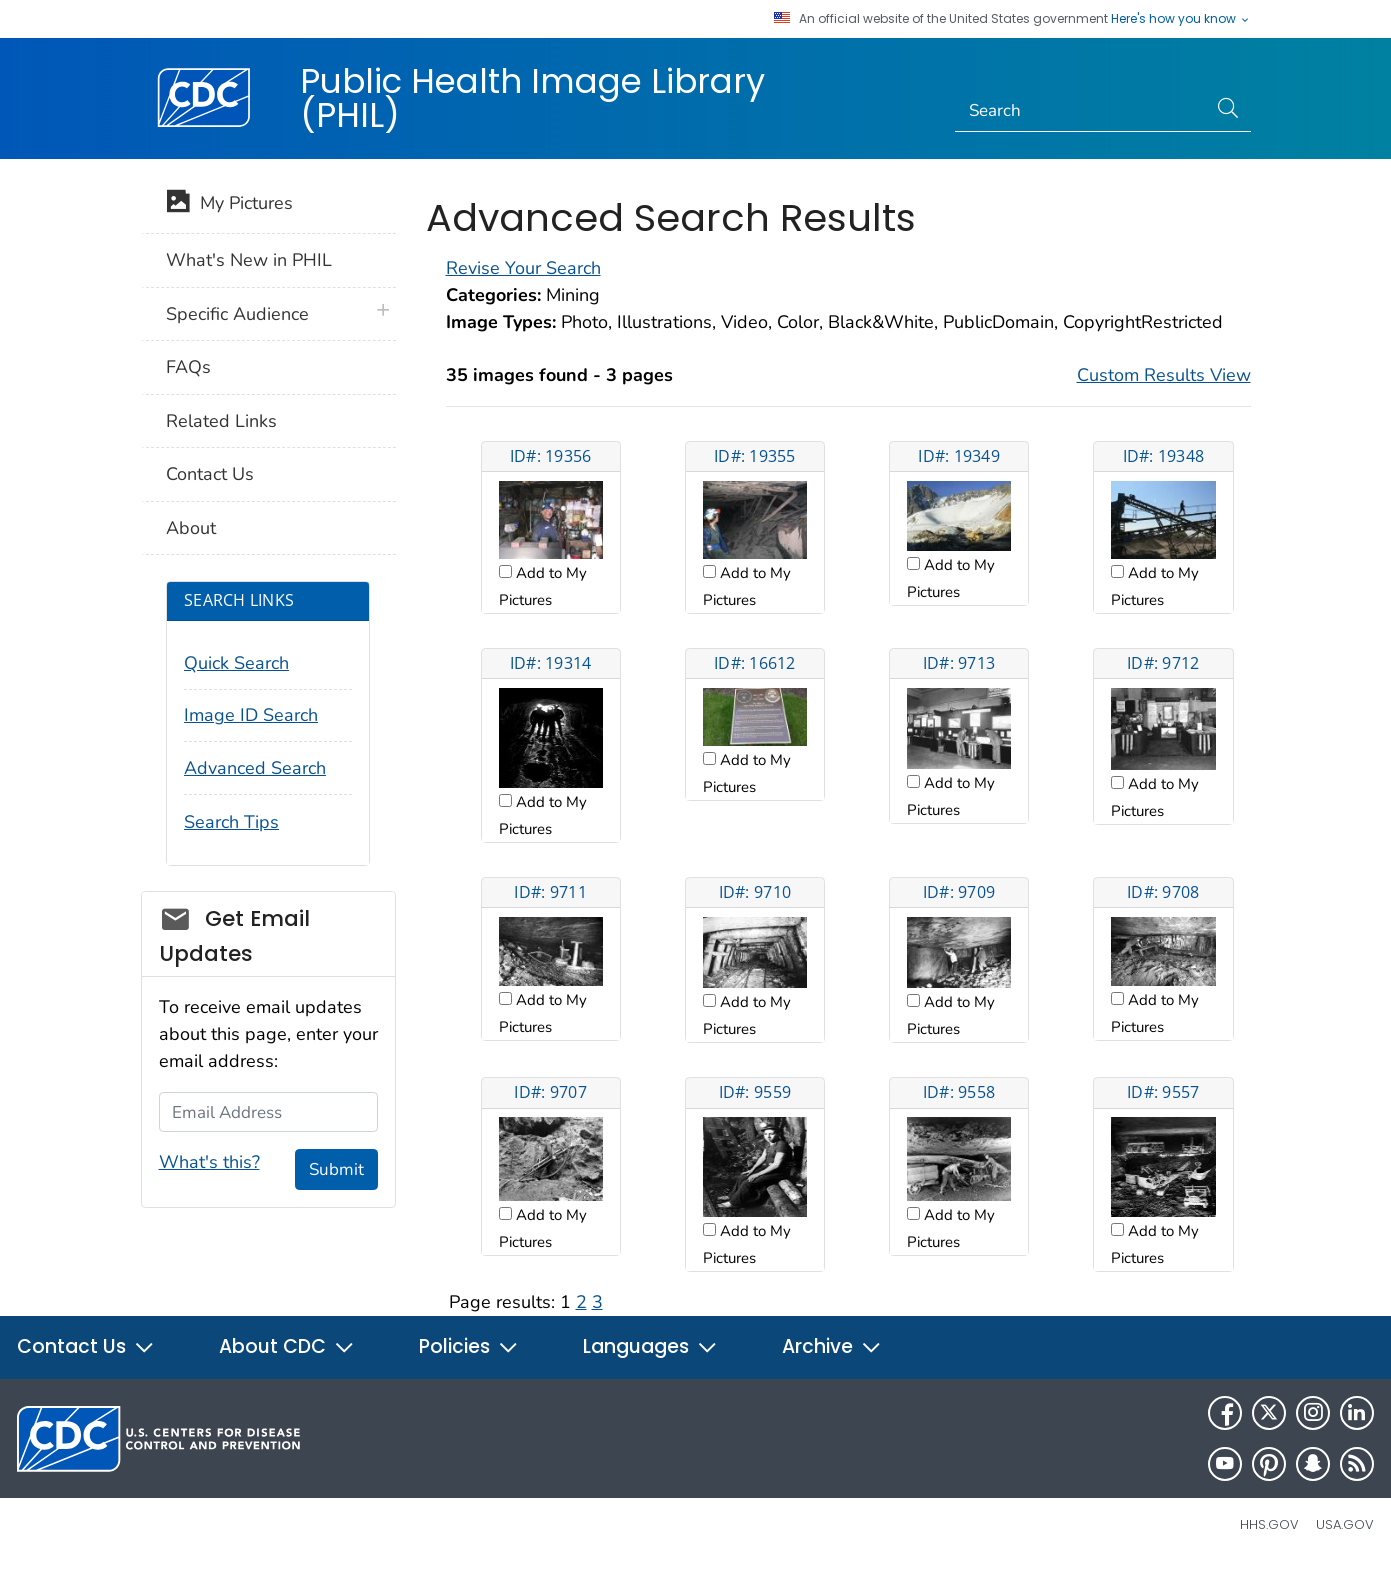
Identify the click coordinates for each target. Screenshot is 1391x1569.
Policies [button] (469, 1346)
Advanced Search (255, 768)
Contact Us (210, 474)
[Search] (1080, 111)
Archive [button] (832, 1346)
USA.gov (1345, 1524)
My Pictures (229, 205)
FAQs (188, 367)
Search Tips (231, 822)
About (191, 528)
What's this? (209, 1162)
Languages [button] (650, 1346)
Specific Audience (237, 314)
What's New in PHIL (249, 260)
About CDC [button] (287, 1346)
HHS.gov (1269, 1524)
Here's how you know (1181, 19)
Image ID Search (251, 715)
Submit (336, 1169)
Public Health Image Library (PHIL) (532, 98)
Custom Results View (1164, 375)
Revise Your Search (523, 268)
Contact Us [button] (86, 1346)
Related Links (221, 421)
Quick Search (236, 663)
